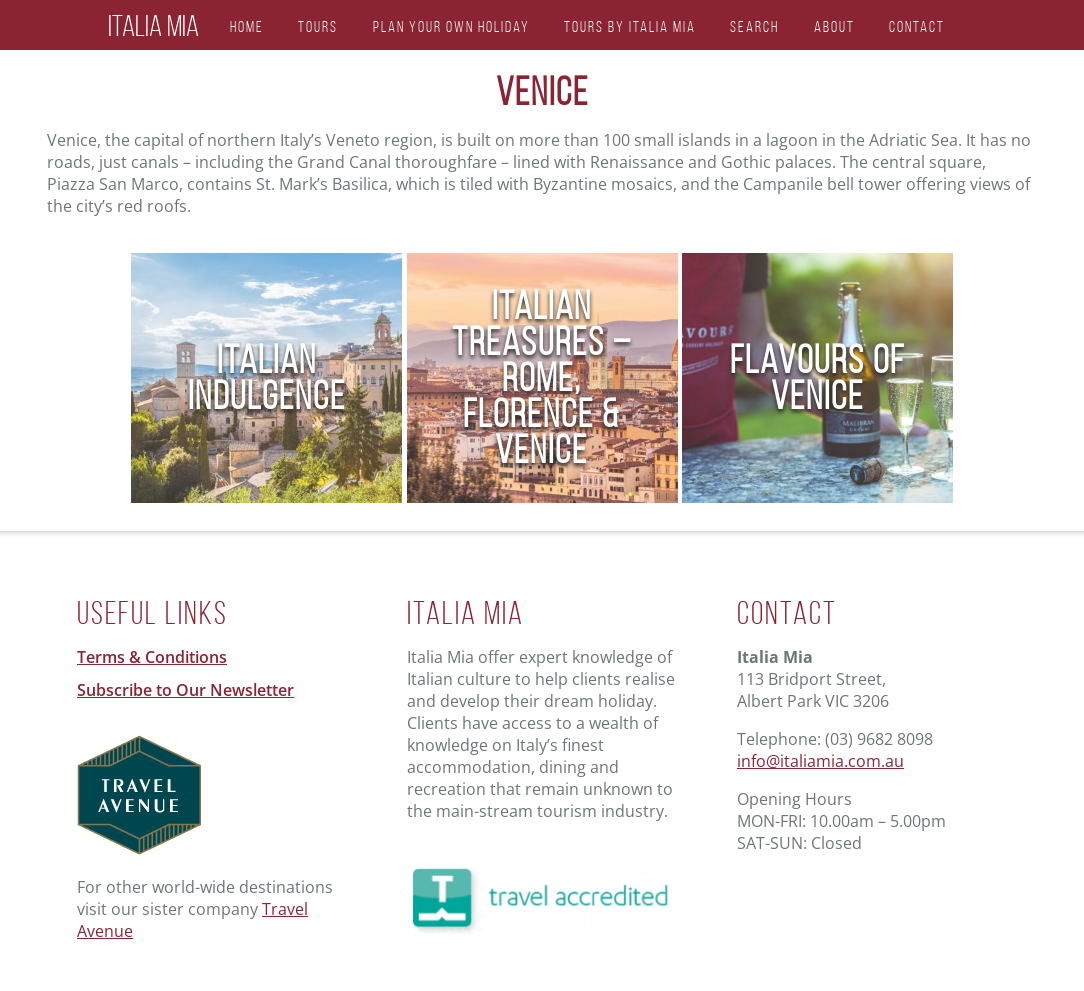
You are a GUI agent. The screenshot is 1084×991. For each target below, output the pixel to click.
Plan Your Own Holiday (451, 26)
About (834, 26)
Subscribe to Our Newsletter (185, 690)
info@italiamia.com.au (820, 761)
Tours (318, 26)
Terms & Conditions (152, 657)
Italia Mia (153, 26)
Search (754, 26)
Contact (917, 26)
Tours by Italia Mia (630, 26)
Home (247, 26)
